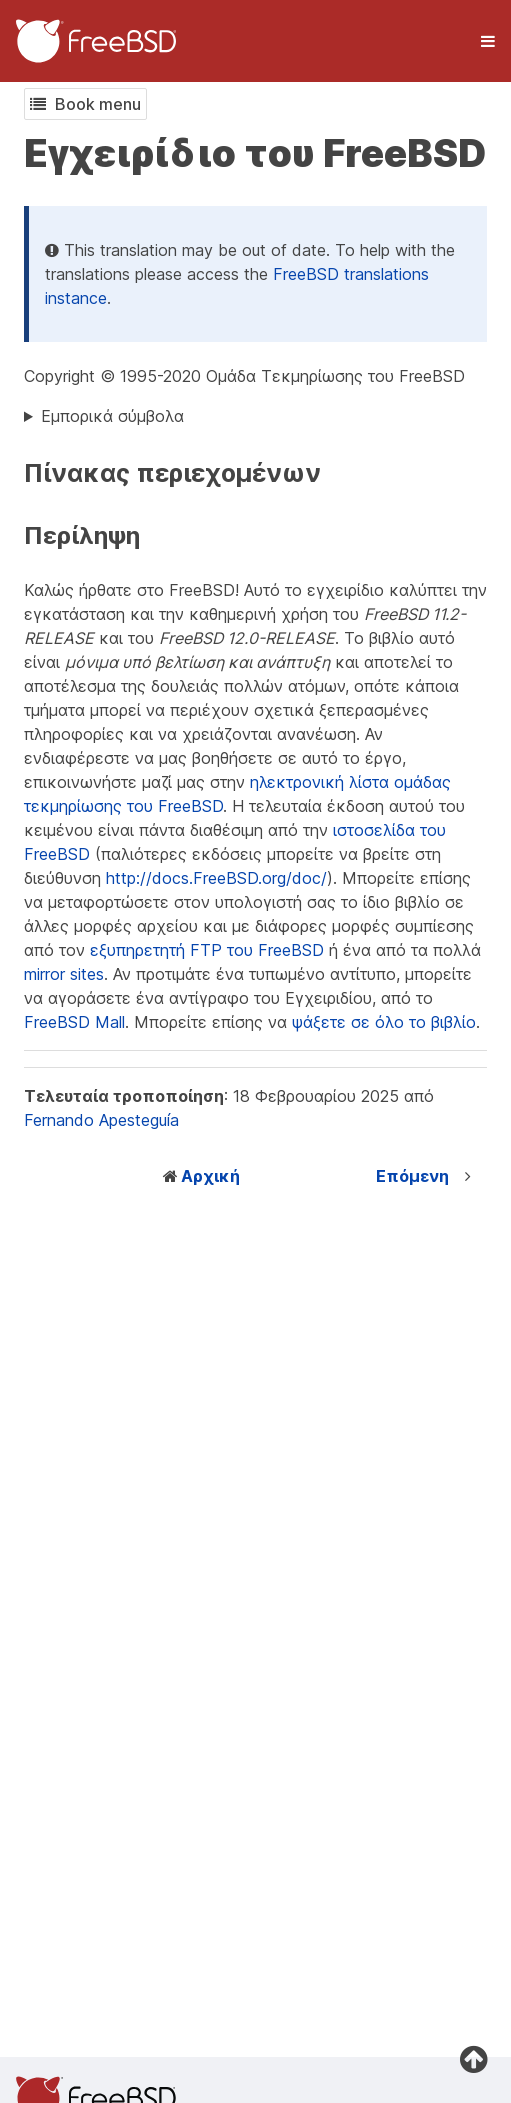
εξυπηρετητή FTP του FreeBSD (207, 950)
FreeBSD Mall (74, 1022)
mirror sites (64, 974)
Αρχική (210, 1176)
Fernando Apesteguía (101, 1120)
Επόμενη (412, 1176)
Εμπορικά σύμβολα (112, 416)
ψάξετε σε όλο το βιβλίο (384, 1022)
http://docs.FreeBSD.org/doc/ (216, 878)
